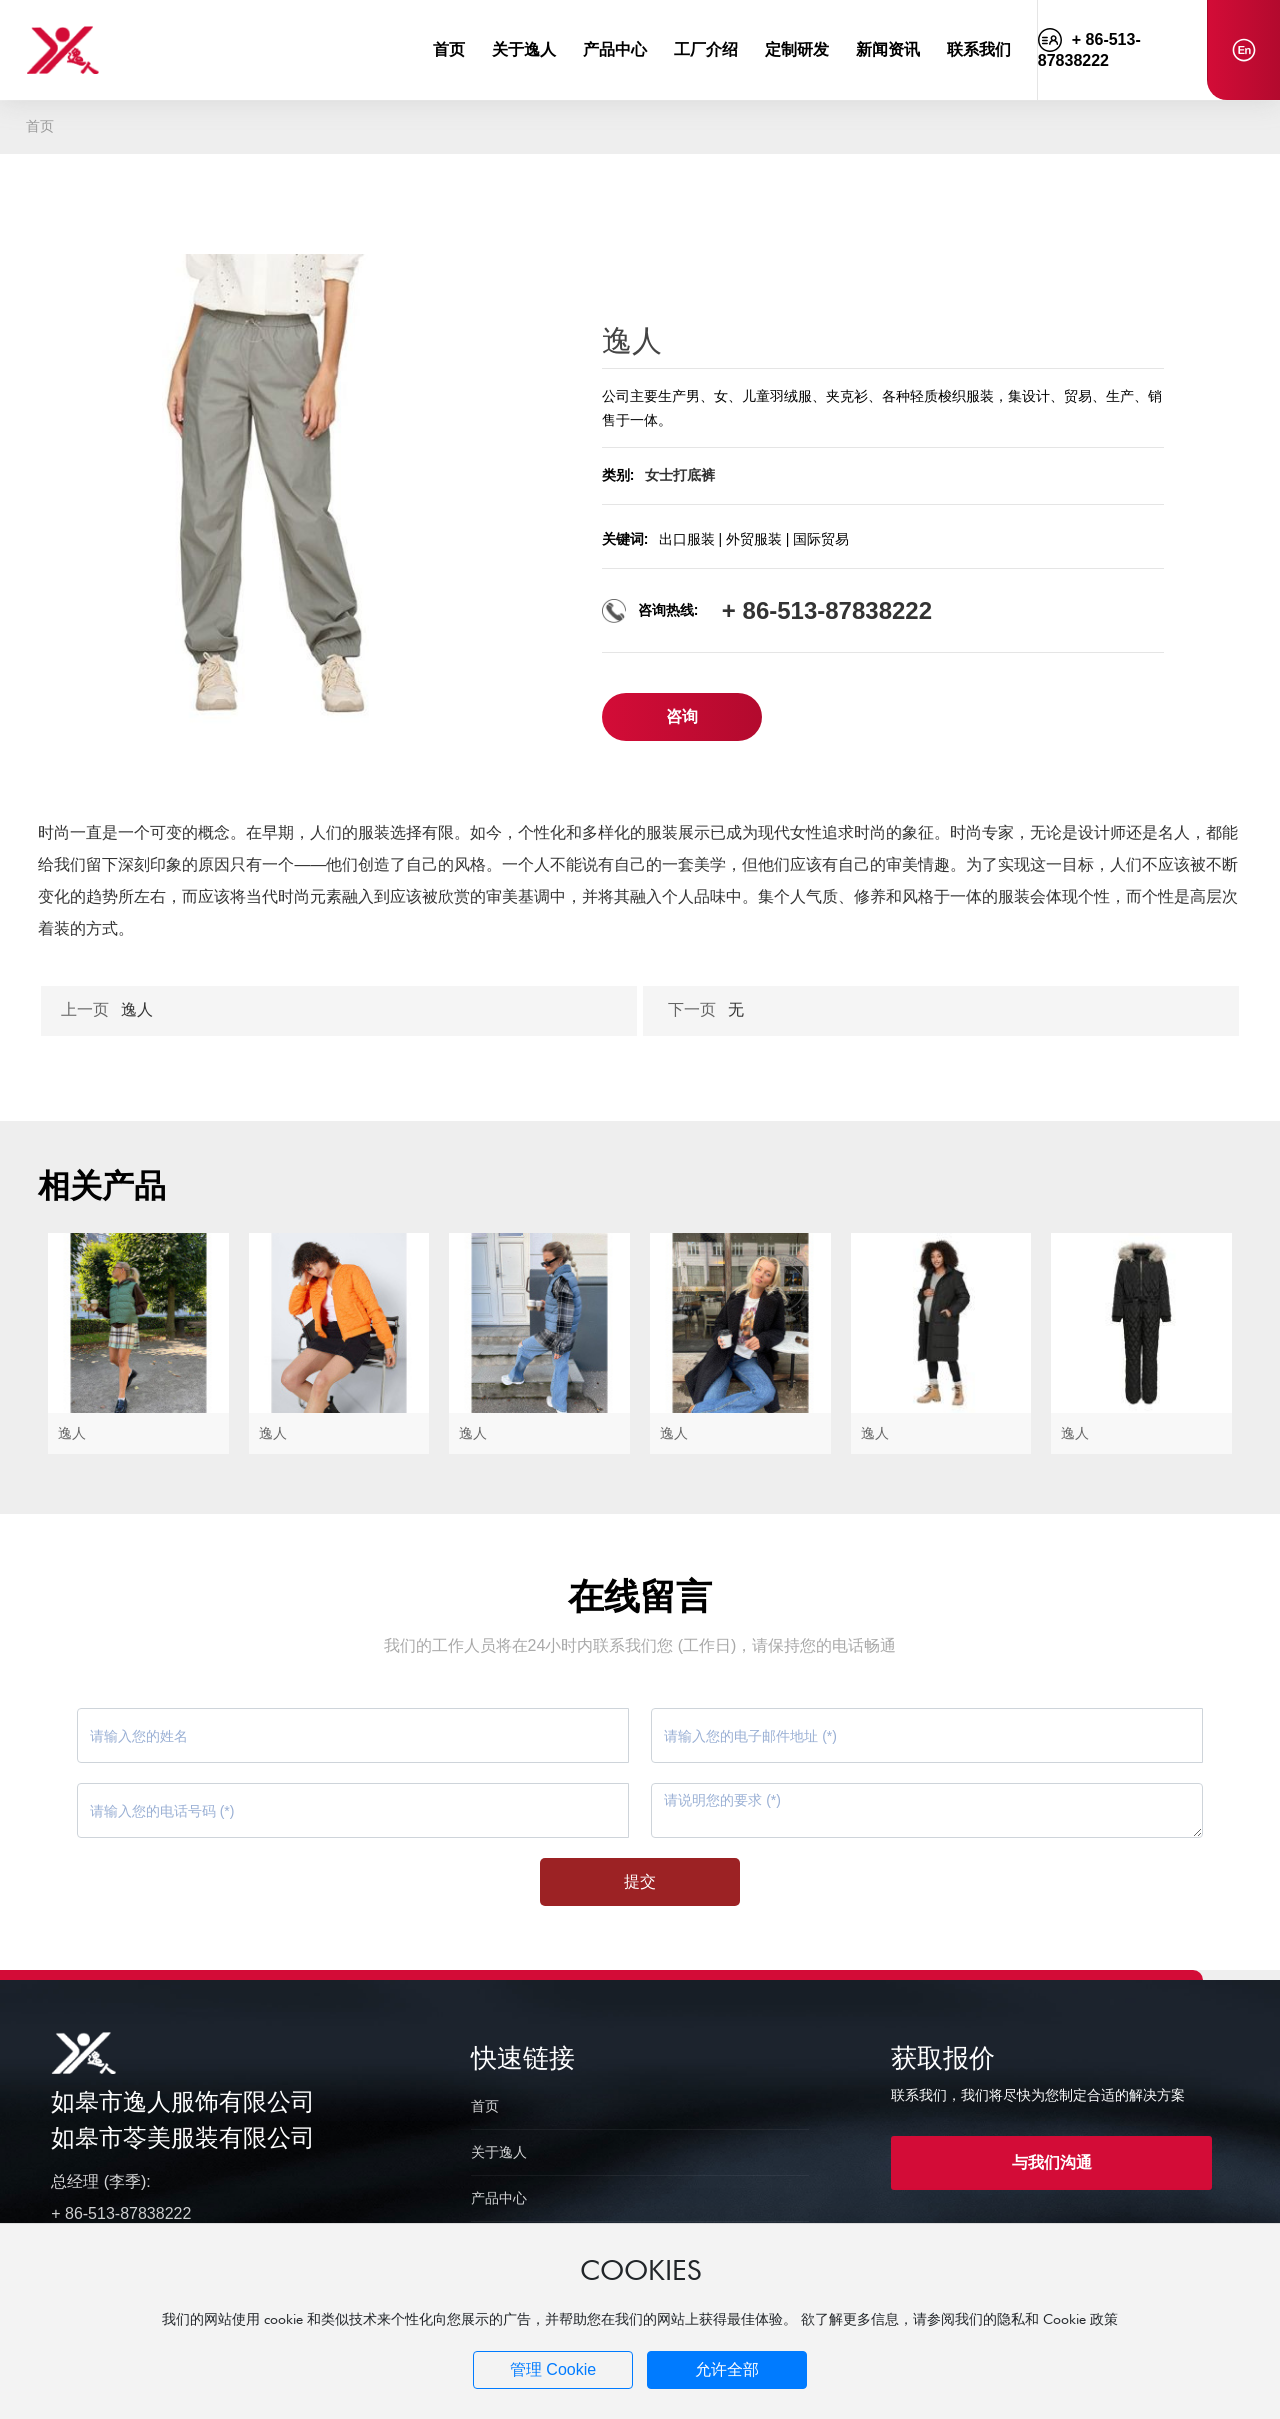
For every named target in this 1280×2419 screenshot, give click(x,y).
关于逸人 (499, 2152)
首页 (485, 2106)
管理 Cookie (553, 2369)
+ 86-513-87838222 (827, 610)
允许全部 (727, 2369)
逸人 (137, 1009)
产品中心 (499, 2198)
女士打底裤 (680, 475)
